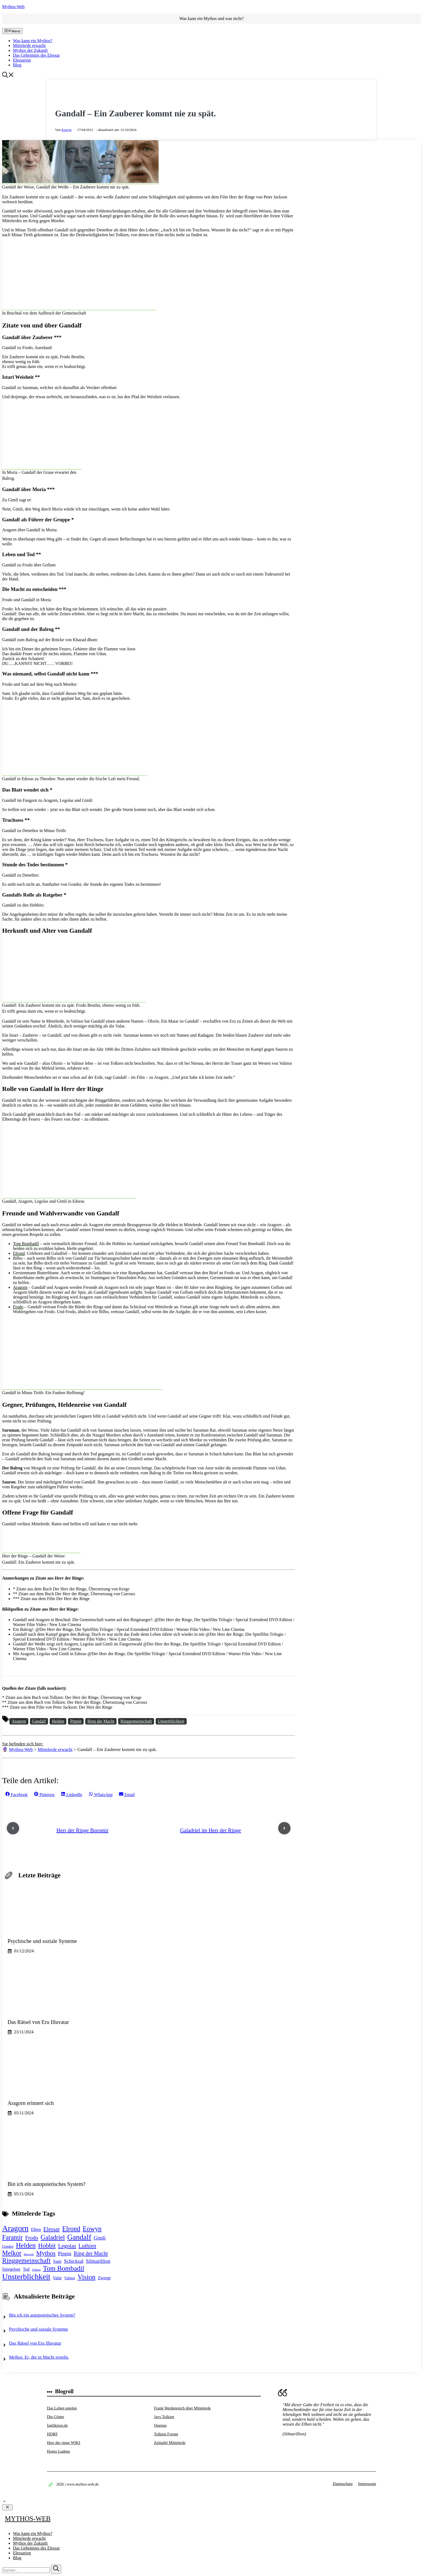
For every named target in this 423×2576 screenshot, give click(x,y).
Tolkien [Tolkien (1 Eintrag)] (36, 2269)
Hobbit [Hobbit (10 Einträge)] (47, 2245)
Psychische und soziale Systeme (38, 2329)
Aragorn (20, 1287)
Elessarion (22, 60)
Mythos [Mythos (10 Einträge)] (46, 2253)
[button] (8, 76)
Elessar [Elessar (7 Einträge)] (51, 2229)
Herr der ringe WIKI (63, 2442)
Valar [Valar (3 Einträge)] (57, 2278)
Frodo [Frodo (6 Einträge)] (31, 2238)
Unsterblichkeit (171, 1721)
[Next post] (284, 1828)
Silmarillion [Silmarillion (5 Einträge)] (98, 2261)
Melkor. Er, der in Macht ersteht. (39, 2357)
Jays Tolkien (164, 2417)
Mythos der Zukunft (30, 50)
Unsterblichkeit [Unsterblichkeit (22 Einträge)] (26, 2276)
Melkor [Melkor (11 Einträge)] (11, 2253)
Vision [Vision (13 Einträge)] (86, 2277)
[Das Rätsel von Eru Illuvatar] (59, 2005)
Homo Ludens (58, 2451)
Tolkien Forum (166, 2434)
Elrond (19, 1253)
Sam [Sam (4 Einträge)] (57, 2261)
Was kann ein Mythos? (32, 40)
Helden (58, 1721)
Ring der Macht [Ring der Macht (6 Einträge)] (91, 2253)
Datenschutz (343, 2484)
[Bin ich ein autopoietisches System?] (59, 2167)
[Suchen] (56, 2569)
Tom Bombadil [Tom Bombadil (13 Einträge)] (63, 2268)
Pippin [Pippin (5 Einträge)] (64, 2253)
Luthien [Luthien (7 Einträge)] (87, 2246)
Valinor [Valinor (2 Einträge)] (69, 2278)
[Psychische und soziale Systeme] (59, 1924)
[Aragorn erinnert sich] (59, 2086)
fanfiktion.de (57, 2425)
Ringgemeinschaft (136, 1721)
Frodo (18, 1306)
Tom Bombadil (26, 1243)
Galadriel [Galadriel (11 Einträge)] (53, 2237)
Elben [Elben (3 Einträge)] (36, 2229)
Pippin (75, 1721)
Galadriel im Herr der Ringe (210, 1830)
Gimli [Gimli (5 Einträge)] (99, 2238)
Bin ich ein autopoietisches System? (42, 2315)
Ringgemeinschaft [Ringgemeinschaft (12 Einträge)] (26, 2260)
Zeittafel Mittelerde (170, 2442)
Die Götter (55, 2417)
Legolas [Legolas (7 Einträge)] (67, 2246)
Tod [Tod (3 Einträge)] (26, 2269)
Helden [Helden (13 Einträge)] (26, 2245)
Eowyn (66, 130)
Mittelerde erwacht (29, 45)
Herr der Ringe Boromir (82, 1830)
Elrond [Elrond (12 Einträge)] (71, 2228)
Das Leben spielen (62, 2408)
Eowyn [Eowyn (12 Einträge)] (92, 2228)
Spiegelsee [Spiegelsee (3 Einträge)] (11, 2269)
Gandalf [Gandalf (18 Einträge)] (79, 2237)
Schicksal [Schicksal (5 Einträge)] (74, 2261)
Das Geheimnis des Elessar (36, 55)
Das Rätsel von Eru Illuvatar (35, 2343)
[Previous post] (13, 1828)
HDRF (52, 2434)
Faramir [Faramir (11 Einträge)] (12, 2237)
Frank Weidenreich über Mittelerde (182, 2408)
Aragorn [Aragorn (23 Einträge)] (15, 2228)
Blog (17, 65)
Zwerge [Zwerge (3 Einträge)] (104, 2278)
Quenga (160, 2425)
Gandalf (39, 1721)
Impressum (367, 2484)
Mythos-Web (13, 6)
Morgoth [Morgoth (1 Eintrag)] (29, 2254)
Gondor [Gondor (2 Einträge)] (7, 2246)
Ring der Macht (100, 1721)
